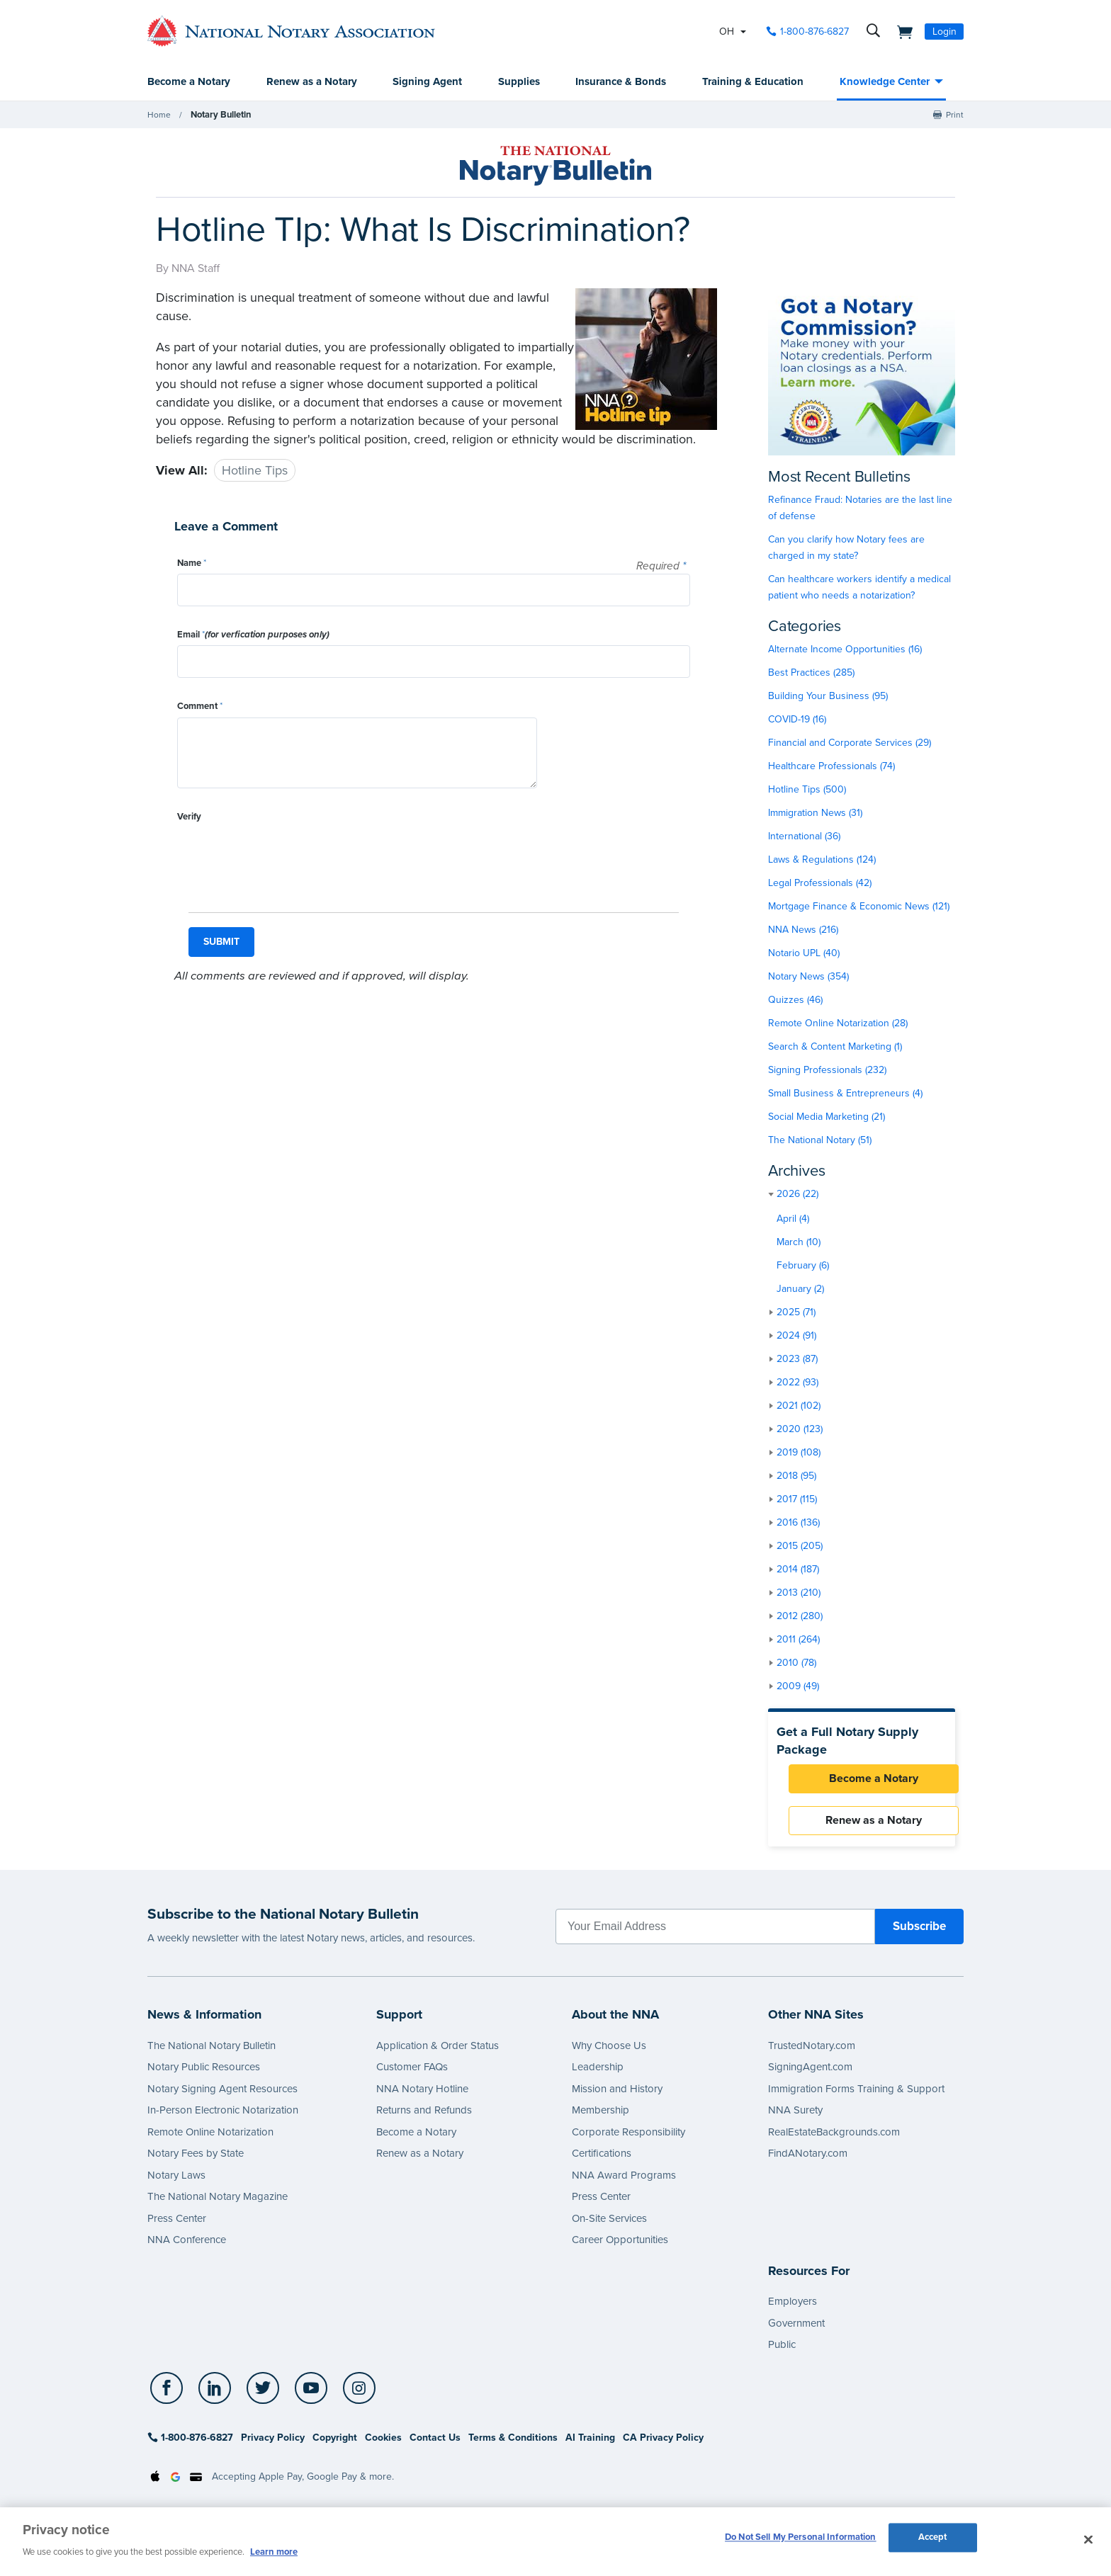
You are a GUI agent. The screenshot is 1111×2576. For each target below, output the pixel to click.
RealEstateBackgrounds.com (834, 2140)
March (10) (798, 1243)
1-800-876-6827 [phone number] (814, 31)
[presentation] (285, 855)
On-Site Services (609, 2226)
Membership (600, 2118)
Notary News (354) (808, 977)
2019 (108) (798, 1453)
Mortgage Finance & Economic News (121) (858, 907)
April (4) (793, 1219)
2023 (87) (797, 1360)
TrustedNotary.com (811, 2054)
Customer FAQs (412, 2075)
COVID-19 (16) (797, 720)
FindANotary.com (807, 2161)
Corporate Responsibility (628, 2140)
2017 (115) (797, 1500)
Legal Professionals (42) (820, 884)
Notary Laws (176, 2183)
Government (796, 2331)
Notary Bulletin (220, 115)
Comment (199, 707)
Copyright (334, 2446)
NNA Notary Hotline (422, 2097)
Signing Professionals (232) (827, 1071)
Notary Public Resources (203, 2075)
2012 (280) (800, 1617)
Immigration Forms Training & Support (856, 2097)
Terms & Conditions (513, 2446)
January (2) (800, 1289)
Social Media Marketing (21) (826, 1117)
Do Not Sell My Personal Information (800, 2540)
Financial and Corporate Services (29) (849, 743)
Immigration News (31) (815, 813)
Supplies (519, 82)
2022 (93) (797, 1383)
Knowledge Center (885, 82)
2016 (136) (798, 1523)
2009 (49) (798, 1687)
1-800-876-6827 (190, 2446)
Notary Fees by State (195, 2161)
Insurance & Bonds (620, 82)
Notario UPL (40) (804, 954)
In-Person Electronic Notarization (222, 2118)
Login (944, 31)
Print (955, 115)
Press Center (176, 2226)
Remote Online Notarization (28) (838, 1024)
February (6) (803, 1266)
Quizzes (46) (795, 1000)
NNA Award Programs (624, 2183)
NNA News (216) (803, 930)
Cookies (383, 2446)
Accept (932, 2540)
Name (191, 563)
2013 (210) (798, 1593)
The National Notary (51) (820, 1141)
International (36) (804, 837)
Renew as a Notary (311, 82)
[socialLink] (167, 2396)
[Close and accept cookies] (1088, 2539)
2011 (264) (798, 1640)
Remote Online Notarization (210, 2140)
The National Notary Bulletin (211, 2054)
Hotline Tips (255, 471)
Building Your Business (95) (828, 697)
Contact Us (435, 2446)
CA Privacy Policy (663, 2446)
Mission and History (617, 2097)
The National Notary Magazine (217, 2204)
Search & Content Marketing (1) (835, 1047)
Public (782, 2353)
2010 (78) (796, 1663)
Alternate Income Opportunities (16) (845, 650)
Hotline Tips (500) (807, 790)
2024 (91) (796, 1336)
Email (253, 635)
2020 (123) (800, 1430)
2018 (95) (796, 1476)
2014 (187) (798, 1570)
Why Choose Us (609, 2054)
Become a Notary (188, 82)
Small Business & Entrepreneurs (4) (845, 1094)
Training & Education (752, 82)
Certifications (601, 2161)
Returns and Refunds (424, 2118)
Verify (189, 817)
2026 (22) (797, 1194)
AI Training (590, 2446)
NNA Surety (795, 2118)
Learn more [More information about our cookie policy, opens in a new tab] (274, 2552)
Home (159, 115)
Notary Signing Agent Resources (222, 2097)
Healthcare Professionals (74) (831, 767)
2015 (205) (800, 1547)
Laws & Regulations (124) (822, 860)
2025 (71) (796, 1313)
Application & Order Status (437, 2054)
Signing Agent (427, 82)
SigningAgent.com (810, 2075)
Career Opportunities (620, 2248)
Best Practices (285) (811, 673)
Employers (792, 2309)
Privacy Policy (273, 2446)
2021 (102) (798, 1406)
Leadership (598, 2075)
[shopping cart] (900, 31)
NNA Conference (186, 2248)
